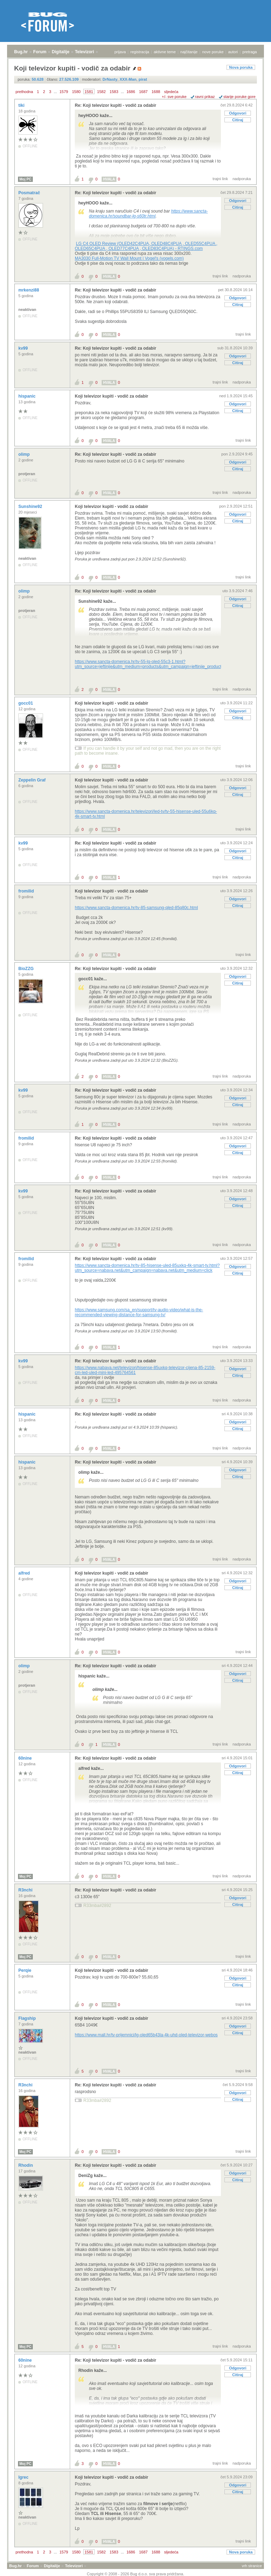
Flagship (27, 2018)
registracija (140, 52)
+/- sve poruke (174, 96)
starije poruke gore (239, 96)
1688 (155, 92)
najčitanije (189, 52)
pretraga (249, 52)
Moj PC (25, 179)
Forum (39, 51)
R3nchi (26, 1890)
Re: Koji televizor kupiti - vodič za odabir (115, 105)
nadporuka (242, 179)
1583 (114, 92)
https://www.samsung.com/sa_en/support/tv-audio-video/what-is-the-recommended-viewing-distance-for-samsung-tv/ (139, 1312)
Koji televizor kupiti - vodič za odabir (111, 396)
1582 (101, 92)
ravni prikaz (205, 96)
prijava (120, 52)
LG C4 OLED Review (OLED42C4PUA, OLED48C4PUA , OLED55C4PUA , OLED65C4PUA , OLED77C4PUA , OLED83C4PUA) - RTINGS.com (146, 246)
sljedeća (171, 92)
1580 (76, 92)
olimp (24, 454)
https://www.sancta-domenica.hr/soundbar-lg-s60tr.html (148, 214)
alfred (24, 1573)
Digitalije (61, 51)
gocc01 (26, 703)
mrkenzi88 (29, 290)
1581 (89, 92)
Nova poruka (241, 67)
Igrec (24, 2477)
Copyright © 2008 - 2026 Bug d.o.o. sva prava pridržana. (135, 2574)
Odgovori (237, 113)
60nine (25, 1758)
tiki (22, 105)
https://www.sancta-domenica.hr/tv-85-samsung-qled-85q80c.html (136, 907)
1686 (130, 92)
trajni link (220, 179)
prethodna (24, 92)
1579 (63, 92)
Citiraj (237, 120)
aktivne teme (165, 52)
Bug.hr (21, 51)
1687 (143, 92)
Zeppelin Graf (32, 780)
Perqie (25, 1970)
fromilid (26, 891)
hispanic (27, 396)
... (55, 92)
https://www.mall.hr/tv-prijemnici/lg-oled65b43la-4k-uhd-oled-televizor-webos (146, 2034)
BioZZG (26, 968)
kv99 (23, 348)
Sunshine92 (30, 506)
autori (233, 52)
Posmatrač (29, 192)
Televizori (84, 51)
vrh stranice (252, 2566)
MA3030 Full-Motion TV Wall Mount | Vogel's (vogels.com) (129, 258)
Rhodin (26, 2165)
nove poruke (213, 52)
